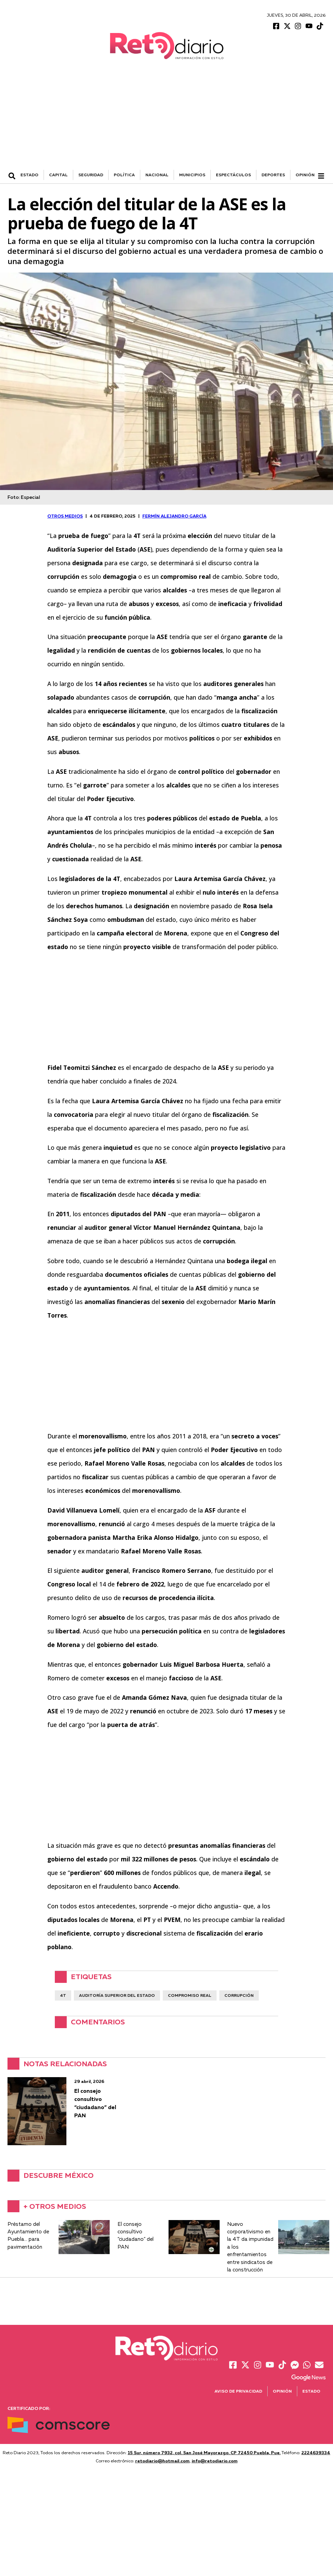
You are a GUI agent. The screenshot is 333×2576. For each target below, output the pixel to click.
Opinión (305, 176)
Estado (311, 2392)
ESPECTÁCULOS (233, 176)
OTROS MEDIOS (65, 517)
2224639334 (315, 2454)
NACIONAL (157, 176)
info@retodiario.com (215, 2462)
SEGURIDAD (90, 176)
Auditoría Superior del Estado (117, 1996)
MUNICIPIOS (192, 176)
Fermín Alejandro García (174, 517)
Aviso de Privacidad (238, 2392)
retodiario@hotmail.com (162, 2462)
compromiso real (189, 1996)
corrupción (239, 1996)
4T (63, 1996)
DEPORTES (273, 176)
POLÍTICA (124, 176)
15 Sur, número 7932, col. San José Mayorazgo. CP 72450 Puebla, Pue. (204, 2454)
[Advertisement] (166, 120)
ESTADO (29, 176)
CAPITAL (58, 176)
